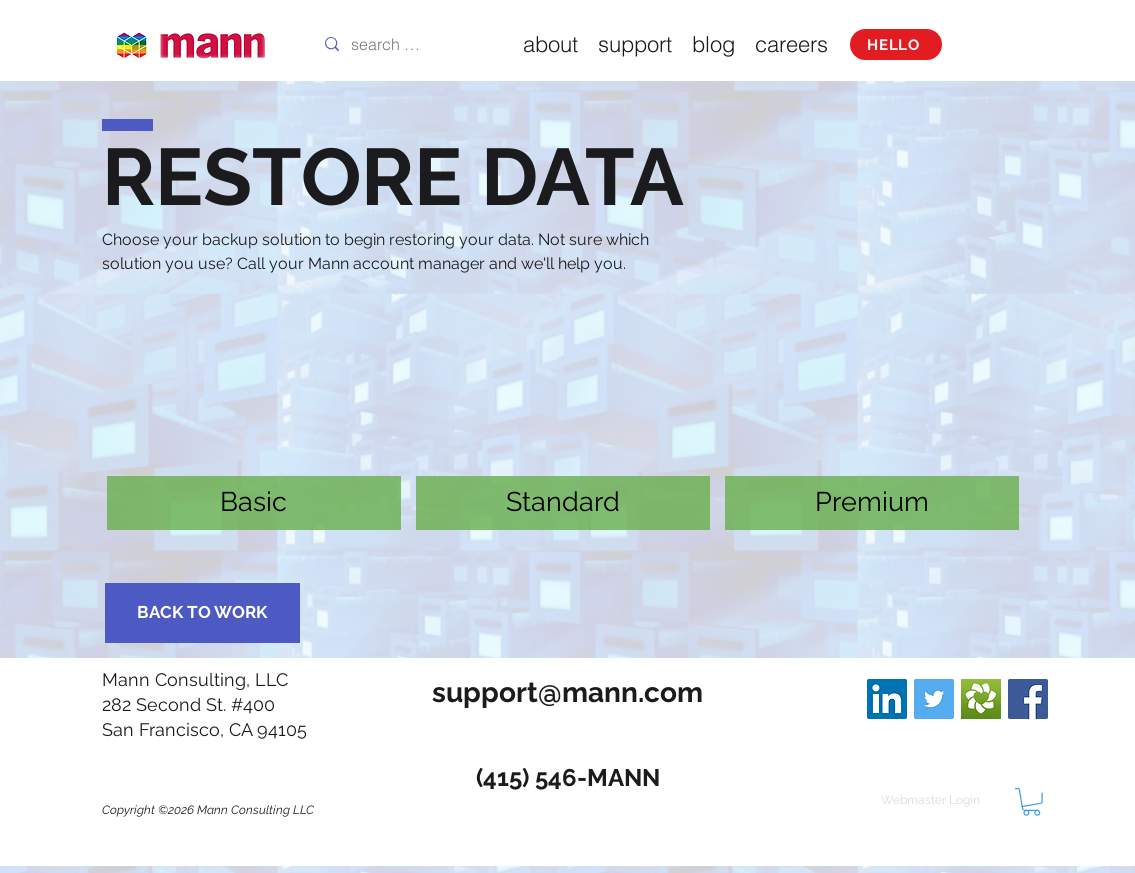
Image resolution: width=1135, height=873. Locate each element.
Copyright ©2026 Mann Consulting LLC (208, 810)
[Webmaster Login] (931, 800)
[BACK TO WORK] (202, 613)
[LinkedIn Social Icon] (887, 699)
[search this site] (387, 44)
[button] (1031, 802)
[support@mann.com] (568, 692)
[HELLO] (896, 44)
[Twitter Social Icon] (934, 699)
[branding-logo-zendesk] (981, 699)
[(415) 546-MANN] (568, 777)
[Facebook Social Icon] (1028, 699)
